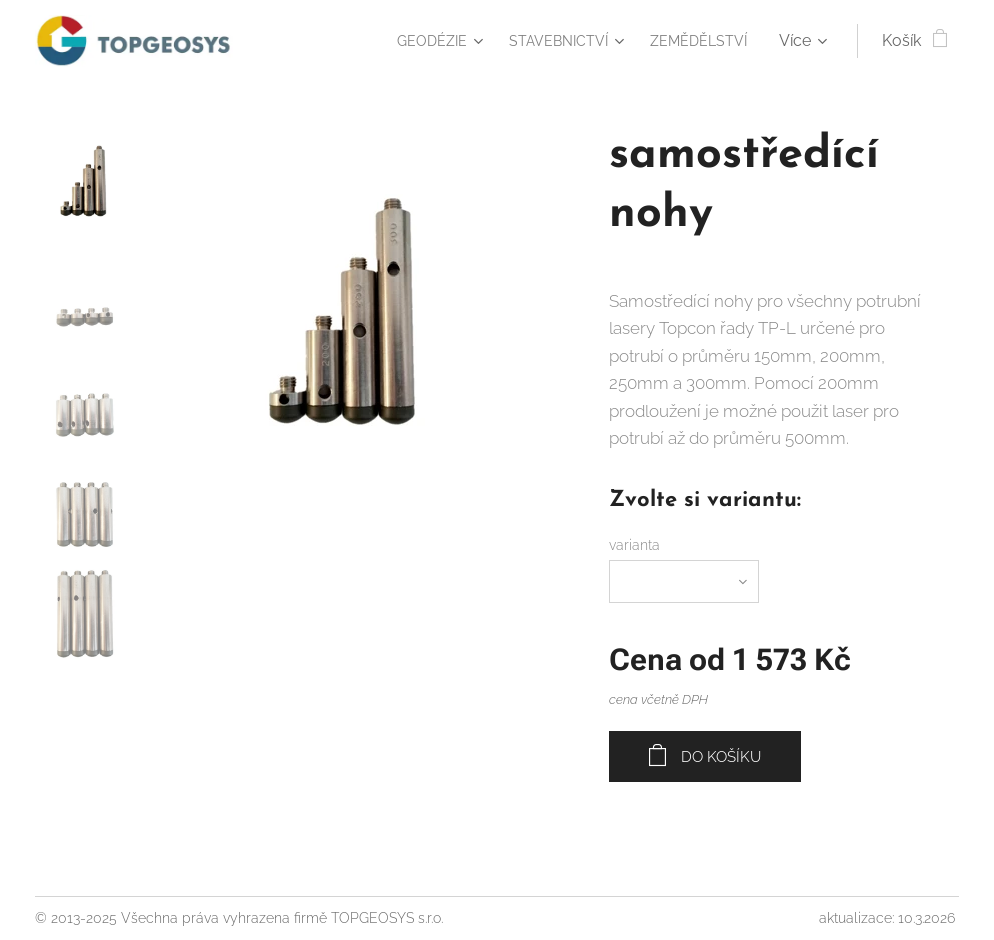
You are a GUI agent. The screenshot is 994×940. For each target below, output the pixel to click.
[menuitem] (412, 41)
